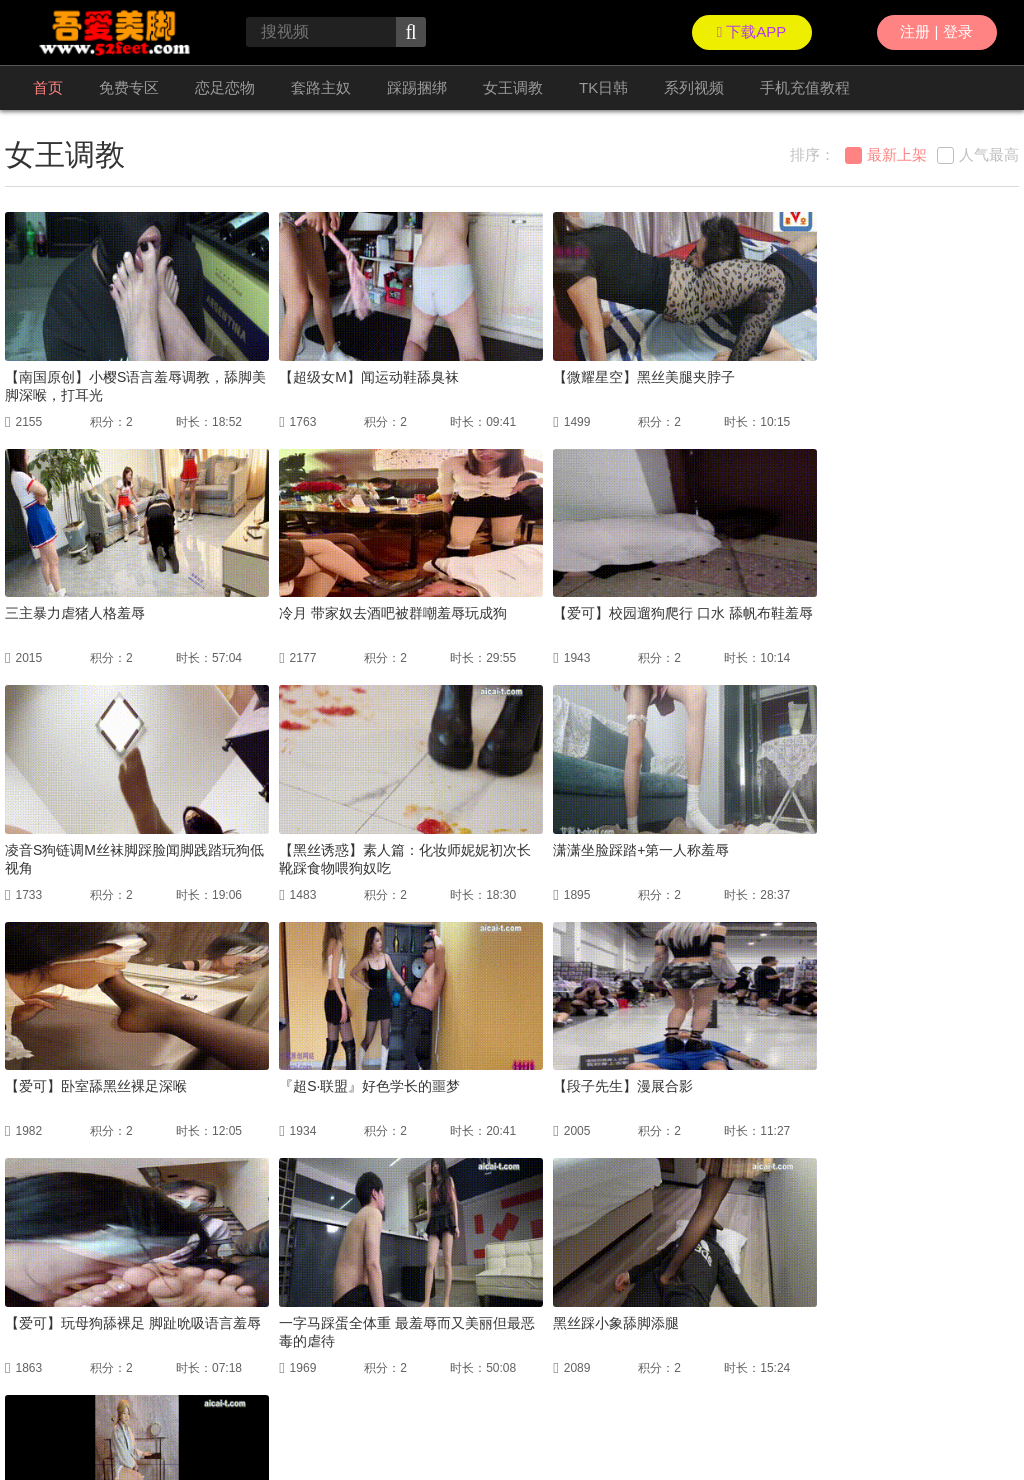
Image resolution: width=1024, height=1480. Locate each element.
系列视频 (694, 87)
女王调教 (513, 87)
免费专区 (129, 87)
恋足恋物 (225, 87)
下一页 (574, 1263)
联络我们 (29, 1420)
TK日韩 (603, 87)
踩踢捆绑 (417, 87)
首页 (48, 87)
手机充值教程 (805, 87)
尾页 (633, 1263)
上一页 (348, 1263)
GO (742, 1263)
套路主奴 (321, 87)
